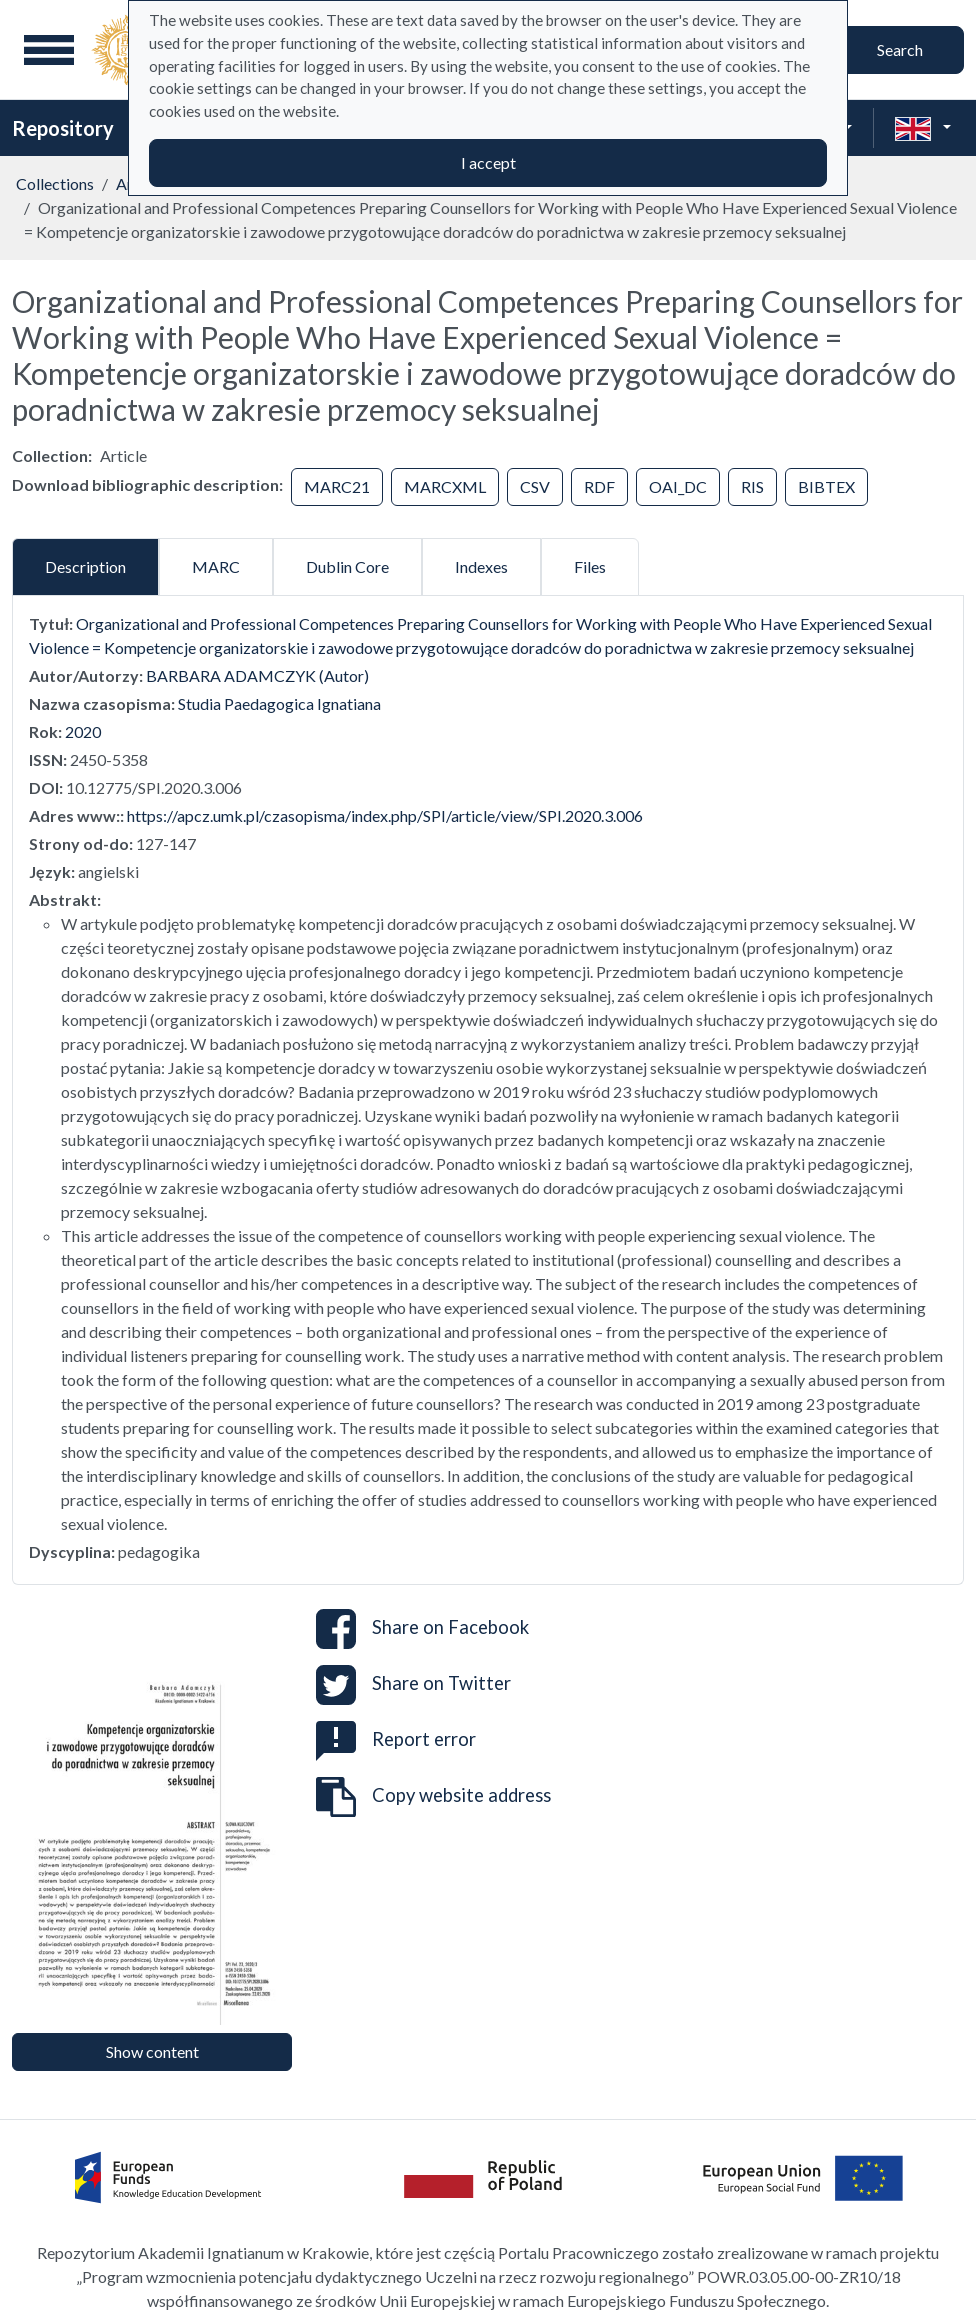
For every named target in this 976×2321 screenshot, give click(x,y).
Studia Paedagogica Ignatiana (279, 703)
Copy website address (433, 1797)
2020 (83, 731)
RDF (599, 486)
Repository (63, 128)
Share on (422, 1629)
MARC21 (337, 486)
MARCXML (445, 486)
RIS (752, 486)
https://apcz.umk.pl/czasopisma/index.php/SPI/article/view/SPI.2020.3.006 (385, 815)
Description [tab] (85, 566)
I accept (488, 162)
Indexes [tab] (481, 566)
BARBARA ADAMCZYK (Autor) (257, 675)
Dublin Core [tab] (347, 566)
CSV (535, 486)
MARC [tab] (216, 566)
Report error (396, 1739)
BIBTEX (826, 486)
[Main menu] (49, 50)
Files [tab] (590, 566)
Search (900, 49)
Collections (55, 183)
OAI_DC (678, 486)
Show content (152, 2051)
